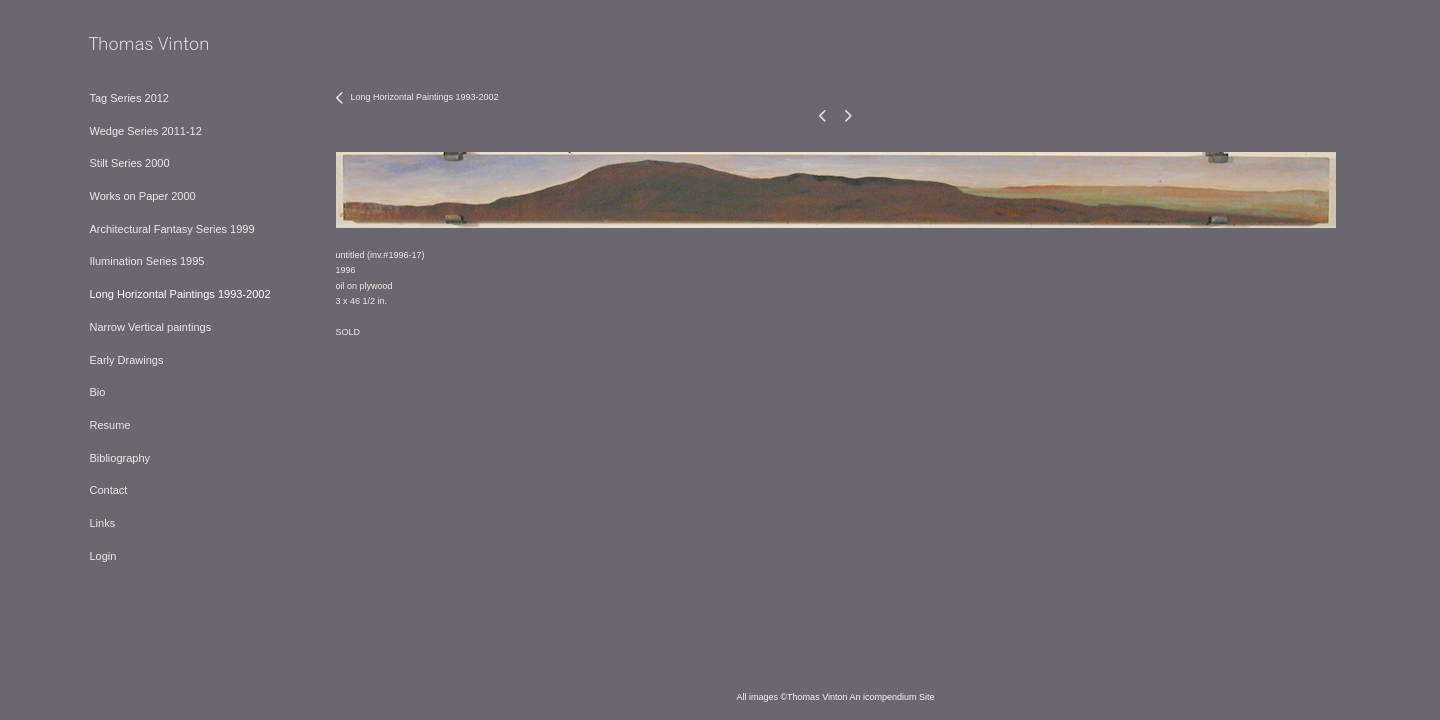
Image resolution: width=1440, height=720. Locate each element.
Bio (97, 392)
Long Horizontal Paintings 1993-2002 (179, 294)
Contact (108, 490)
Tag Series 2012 (129, 98)
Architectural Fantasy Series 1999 (171, 229)
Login (102, 556)
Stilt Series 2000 (129, 163)
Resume (109, 425)
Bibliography (119, 458)
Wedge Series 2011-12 (145, 131)
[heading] (139, 44)
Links (102, 523)
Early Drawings (126, 360)
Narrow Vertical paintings (150, 327)
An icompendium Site (892, 697)
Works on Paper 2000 (142, 196)
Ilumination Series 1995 (146, 261)
